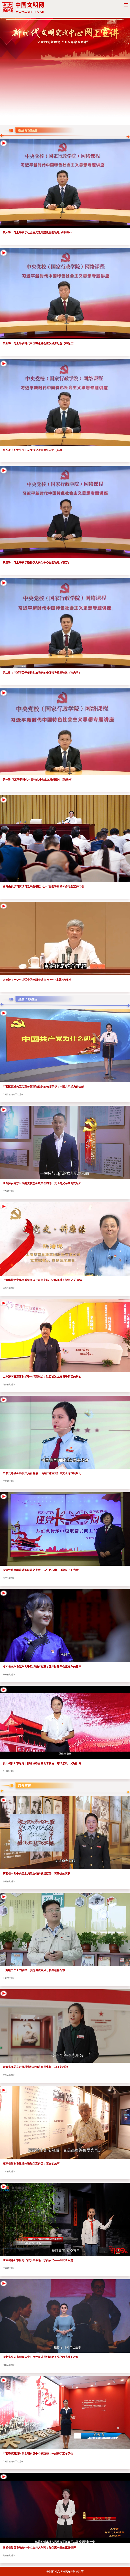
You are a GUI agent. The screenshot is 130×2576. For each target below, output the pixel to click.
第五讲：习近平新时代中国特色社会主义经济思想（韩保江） (39, 343)
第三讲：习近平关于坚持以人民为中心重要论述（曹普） (36, 562)
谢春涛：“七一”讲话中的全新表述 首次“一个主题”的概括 (37, 979)
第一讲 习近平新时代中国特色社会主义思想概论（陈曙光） (38, 779)
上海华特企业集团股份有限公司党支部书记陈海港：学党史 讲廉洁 (42, 1280)
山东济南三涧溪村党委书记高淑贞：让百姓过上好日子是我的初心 (42, 1376)
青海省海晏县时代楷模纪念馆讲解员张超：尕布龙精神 (35, 2066)
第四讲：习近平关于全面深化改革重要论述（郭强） (34, 450)
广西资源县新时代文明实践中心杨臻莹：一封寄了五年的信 (38, 2453)
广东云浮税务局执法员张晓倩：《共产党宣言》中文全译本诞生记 (42, 1473)
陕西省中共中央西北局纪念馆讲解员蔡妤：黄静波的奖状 (36, 1873)
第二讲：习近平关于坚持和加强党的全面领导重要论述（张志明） (42, 672)
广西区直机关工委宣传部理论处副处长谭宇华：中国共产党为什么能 (43, 1086)
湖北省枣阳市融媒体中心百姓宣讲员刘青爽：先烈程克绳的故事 (41, 2357)
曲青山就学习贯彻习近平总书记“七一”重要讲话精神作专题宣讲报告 (43, 886)
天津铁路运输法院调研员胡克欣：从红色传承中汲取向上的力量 (41, 1570)
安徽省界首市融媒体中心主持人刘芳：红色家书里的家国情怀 (39, 2547)
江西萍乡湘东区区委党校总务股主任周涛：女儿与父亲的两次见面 (42, 1183)
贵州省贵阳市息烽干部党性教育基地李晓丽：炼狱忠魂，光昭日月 (42, 1763)
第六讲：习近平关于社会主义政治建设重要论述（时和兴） (38, 232)
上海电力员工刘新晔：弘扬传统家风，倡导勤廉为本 (34, 1970)
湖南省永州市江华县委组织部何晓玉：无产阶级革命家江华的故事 (42, 1666)
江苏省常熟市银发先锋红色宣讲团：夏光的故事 (31, 2163)
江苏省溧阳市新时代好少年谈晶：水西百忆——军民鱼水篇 (38, 2260)
